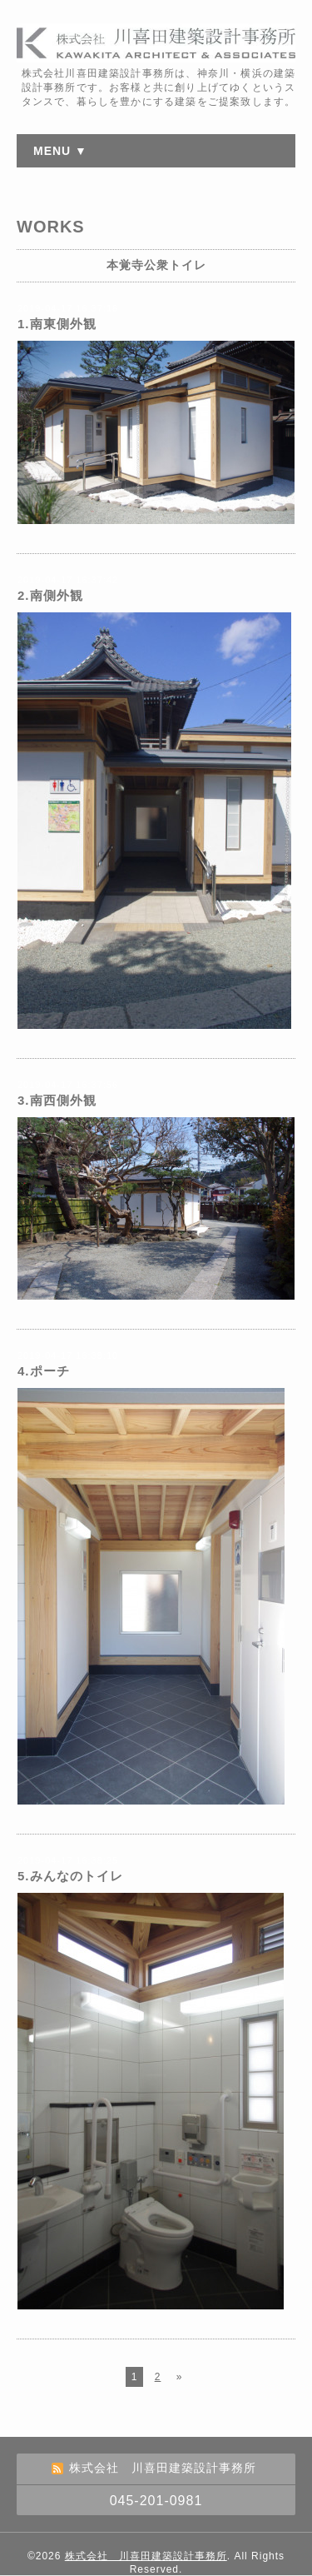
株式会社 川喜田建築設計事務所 (146, 2556)
